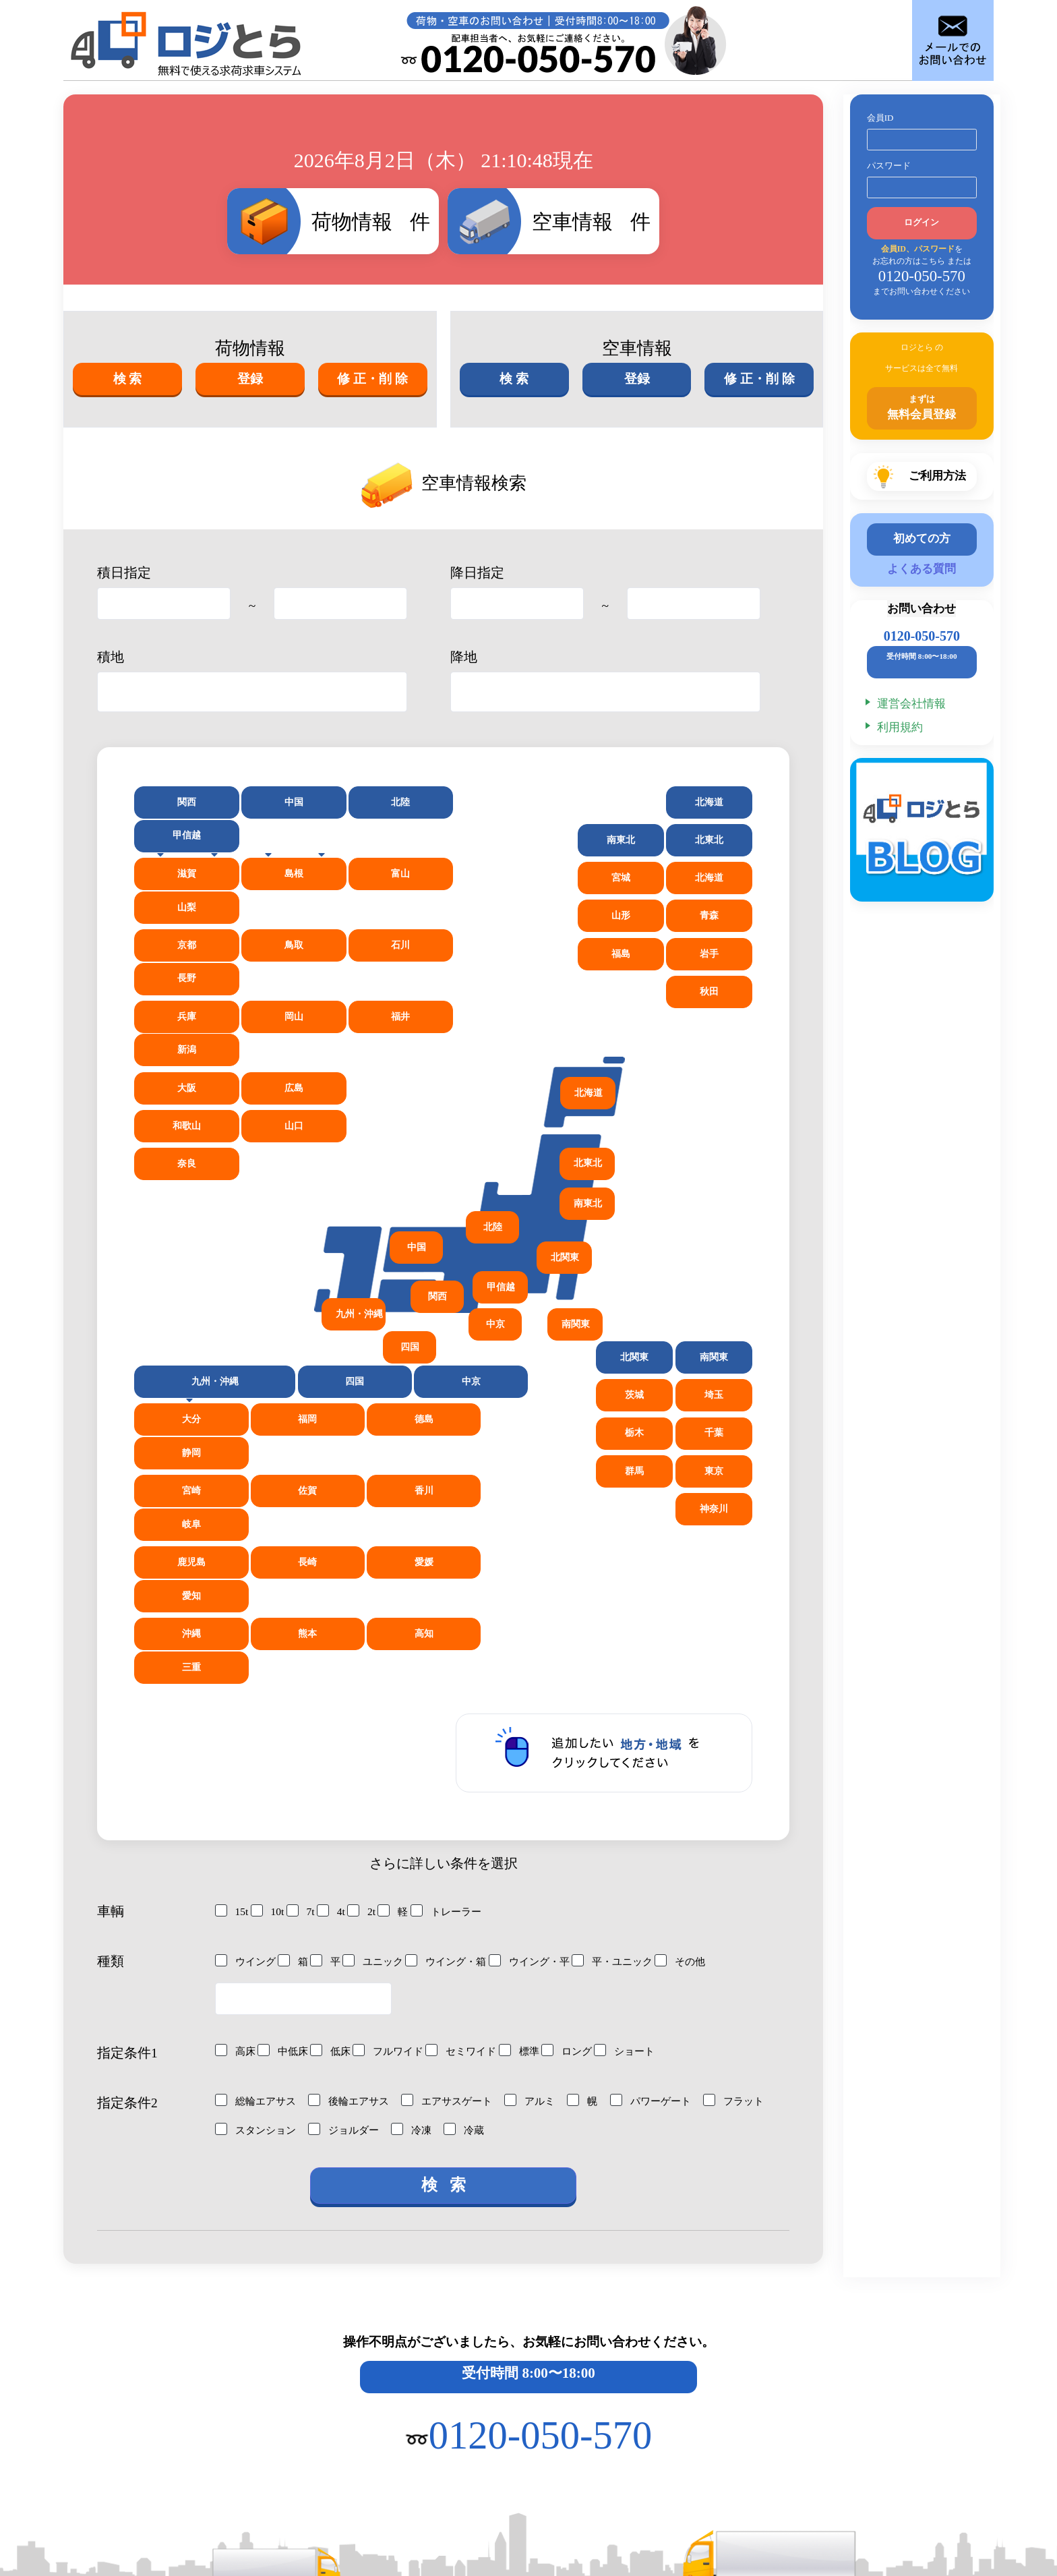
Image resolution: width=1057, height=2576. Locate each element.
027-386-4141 (160, 2495)
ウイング (246, 1688)
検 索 (127, 379)
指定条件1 (127, 1781)
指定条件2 (127, 1831)
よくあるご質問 (611, 2356)
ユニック (378, 1688)
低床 (334, 1778)
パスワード (889, 165)
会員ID (880, 118)
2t (362, 1638)
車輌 (110, 1639)
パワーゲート (668, 1828)
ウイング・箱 (455, 1688)
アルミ (543, 1828)
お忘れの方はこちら (907, 261)
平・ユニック (628, 1688)
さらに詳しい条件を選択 (443, 1591)
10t (267, 1638)
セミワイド (471, 1778)
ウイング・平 (542, 1688)
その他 (699, 1688)
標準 (531, 1778)
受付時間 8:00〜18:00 (528, 2105)
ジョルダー (425, 1847)
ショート (640, 1778)
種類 (110, 1689)
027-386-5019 (617, 2495)
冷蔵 (549, 1847)
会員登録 (293, 2356)
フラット (246, 1847)
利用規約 (900, 729)
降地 (463, 656)
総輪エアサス (257, 1828)
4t (331, 1638)
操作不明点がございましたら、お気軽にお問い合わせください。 (529, 2074)
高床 (236, 1778)
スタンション (333, 1847)
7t (300, 1638)
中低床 (285, 1778)
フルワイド (394, 1778)
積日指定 (124, 571)
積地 (110, 656)
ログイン (921, 223)
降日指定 (477, 571)
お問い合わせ (921, 612)
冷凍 (495, 1847)
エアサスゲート (457, 1828)
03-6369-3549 (843, 2498)
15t (232, 1638)
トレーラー (448, 1638)
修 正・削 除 (373, 379)
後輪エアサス (354, 1828)
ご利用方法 (146, 2356)
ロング (580, 1778)
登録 (250, 379)
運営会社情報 (911, 705)
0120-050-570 (922, 639)
